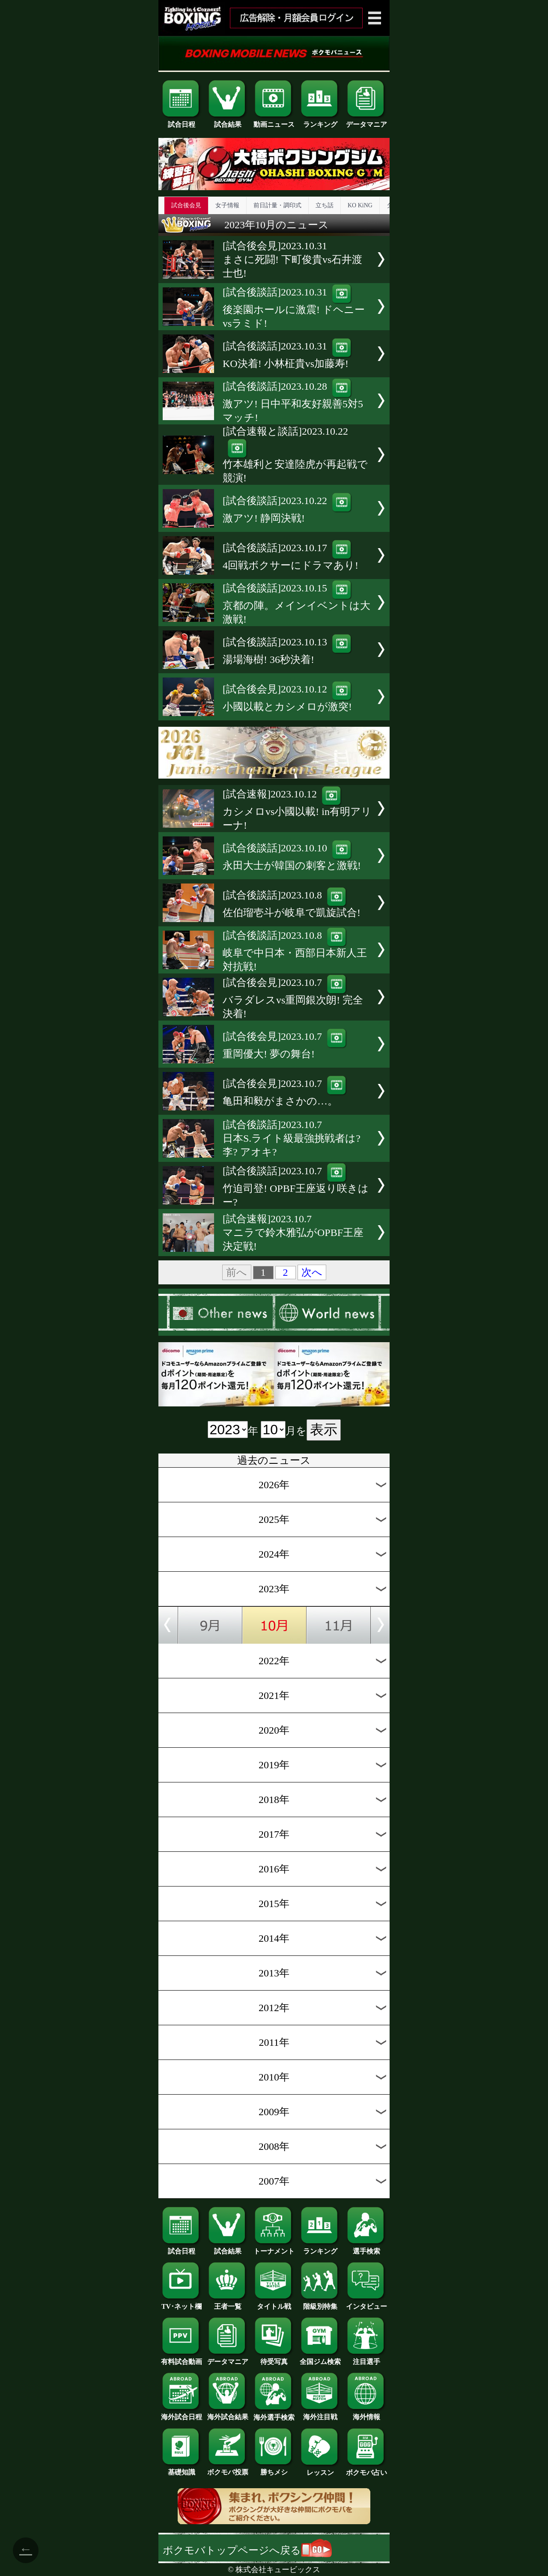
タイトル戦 (274, 2303)
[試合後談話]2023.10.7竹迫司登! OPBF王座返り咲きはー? (296, 1186)
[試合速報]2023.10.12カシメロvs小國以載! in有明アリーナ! (297, 809)
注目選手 (366, 2358)
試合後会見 (186, 205)
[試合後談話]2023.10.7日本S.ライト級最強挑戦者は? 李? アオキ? (291, 1138)
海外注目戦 (320, 2414)
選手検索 (366, 2248)
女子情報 (227, 205)
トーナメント (274, 2248)
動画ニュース (274, 121)
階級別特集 (320, 2303)
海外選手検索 (274, 2414)
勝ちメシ (274, 2469)
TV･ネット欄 (182, 2303)
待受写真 (274, 2358)
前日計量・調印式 (277, 205)
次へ (311, 1272)
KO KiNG (360, 205)
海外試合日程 (182, 2414)
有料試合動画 (182, 2358)
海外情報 (366, 2414)
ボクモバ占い (366, 2469)
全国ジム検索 (320, 2358)
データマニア (366, 121)
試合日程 (182, 121)
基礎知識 (182, 2469)
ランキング (320, 121)
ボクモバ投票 (228, 2469)
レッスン (320, 2469)
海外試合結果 (228, 2414)
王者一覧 (228, 2303)
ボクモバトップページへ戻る (247, 2550)
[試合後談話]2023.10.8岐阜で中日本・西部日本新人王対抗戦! (295, 951)
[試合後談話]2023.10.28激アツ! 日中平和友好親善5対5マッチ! (293, 402)
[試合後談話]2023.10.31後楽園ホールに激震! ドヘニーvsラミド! (294, 308)
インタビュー (366, 2303)
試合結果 (228, 121)
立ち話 (325, 205)
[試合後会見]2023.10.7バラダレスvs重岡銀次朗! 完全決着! (293, 998)
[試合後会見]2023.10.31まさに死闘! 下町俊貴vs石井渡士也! (292, 259)
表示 (323, 1429)
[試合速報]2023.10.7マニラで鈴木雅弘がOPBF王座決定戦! (293, 1232)
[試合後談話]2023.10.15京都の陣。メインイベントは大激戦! (296, 603)
